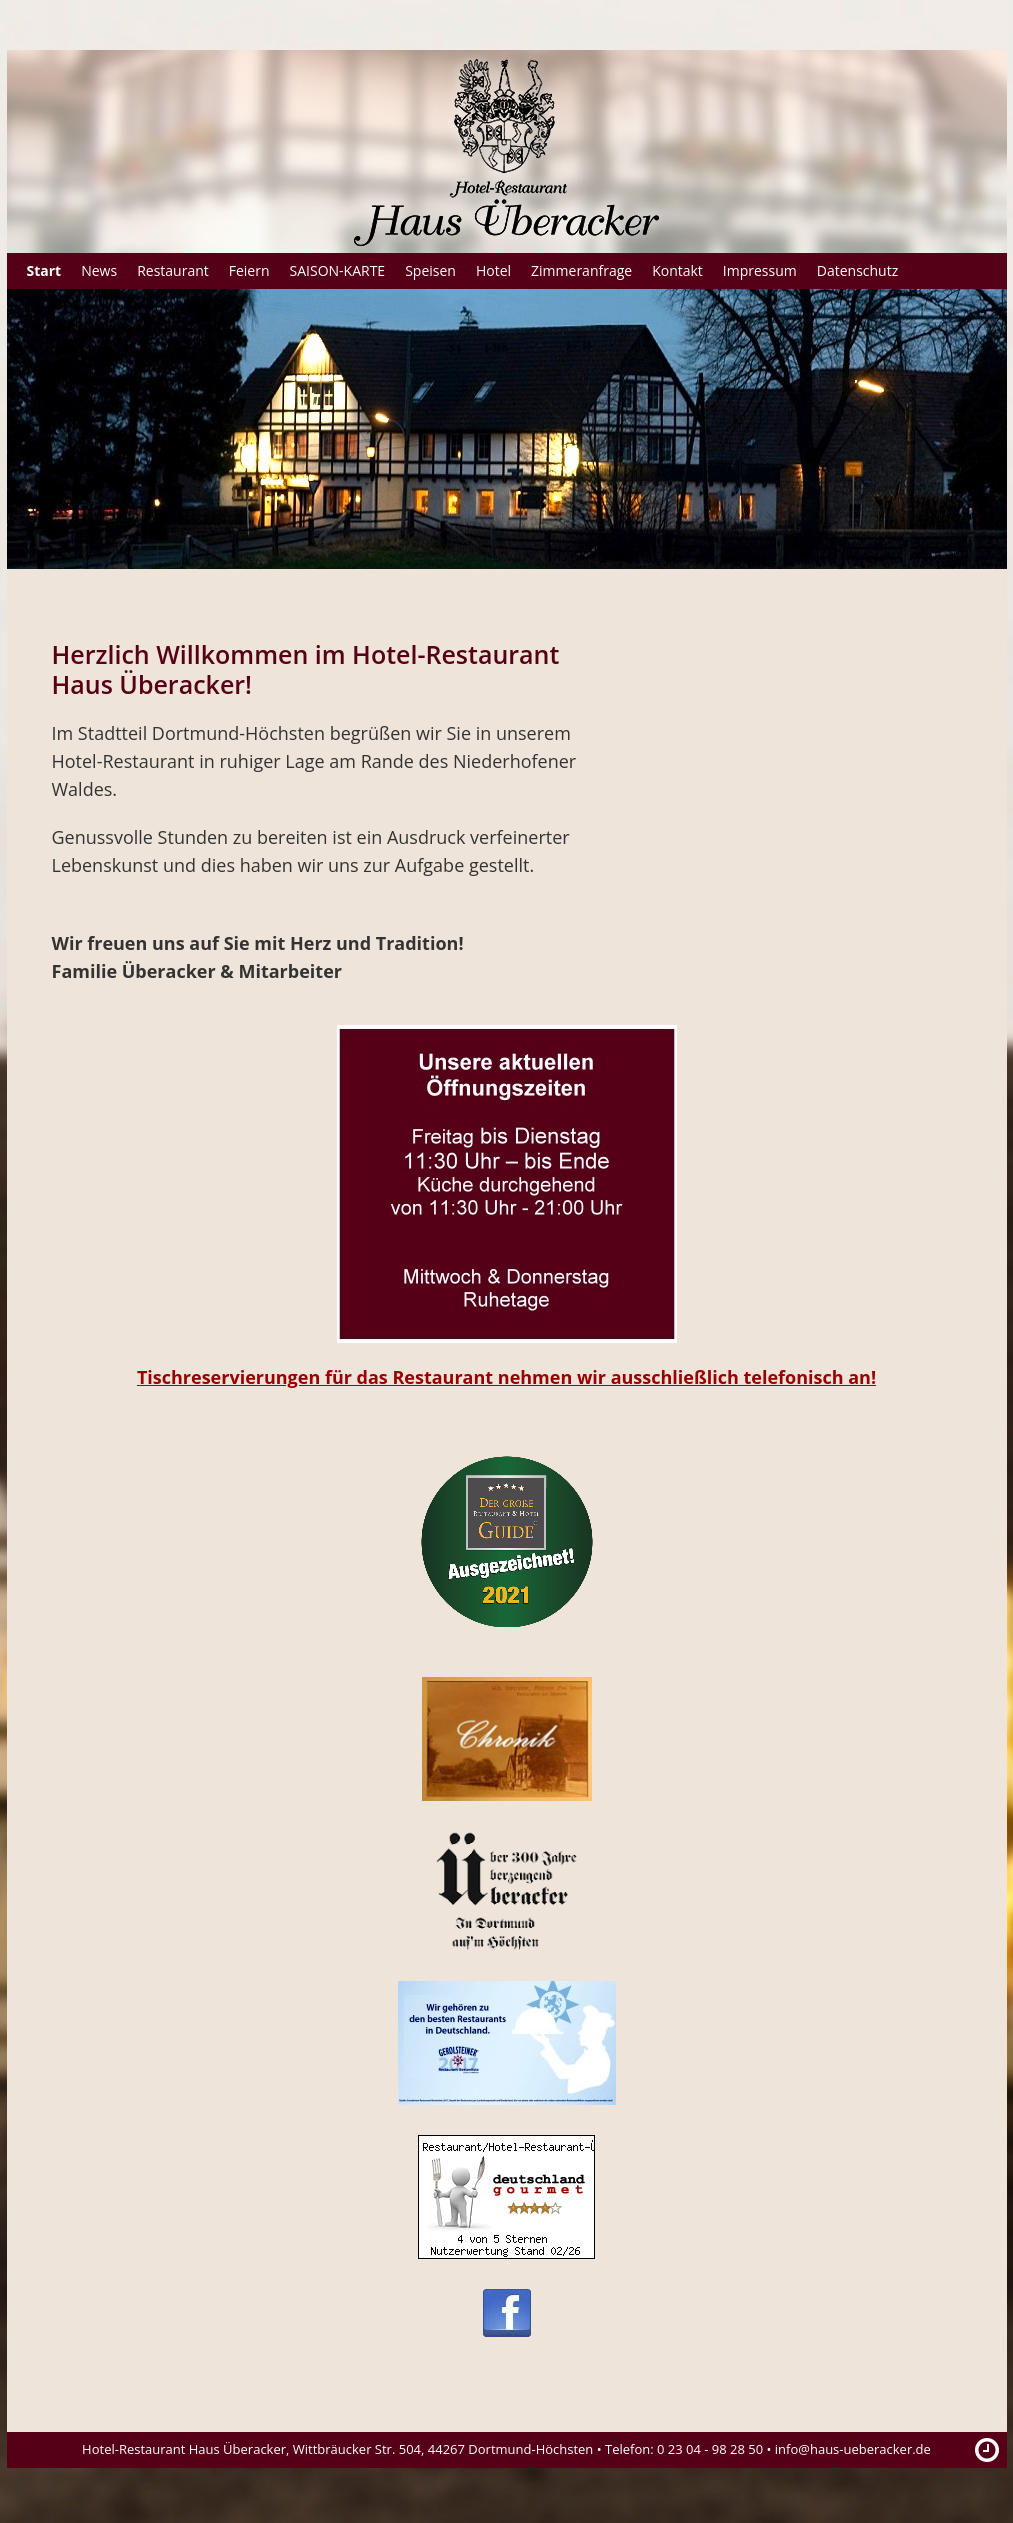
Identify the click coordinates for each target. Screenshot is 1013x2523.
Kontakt (677, 270)
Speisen (430, 270)
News (99, 270)
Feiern (249, 270)
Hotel (493, 270)
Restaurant (173, 270)
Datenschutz (857, 270)
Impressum (760, 270)
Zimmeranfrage (581, 270)
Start (44, 270)
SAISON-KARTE (338, 270)
